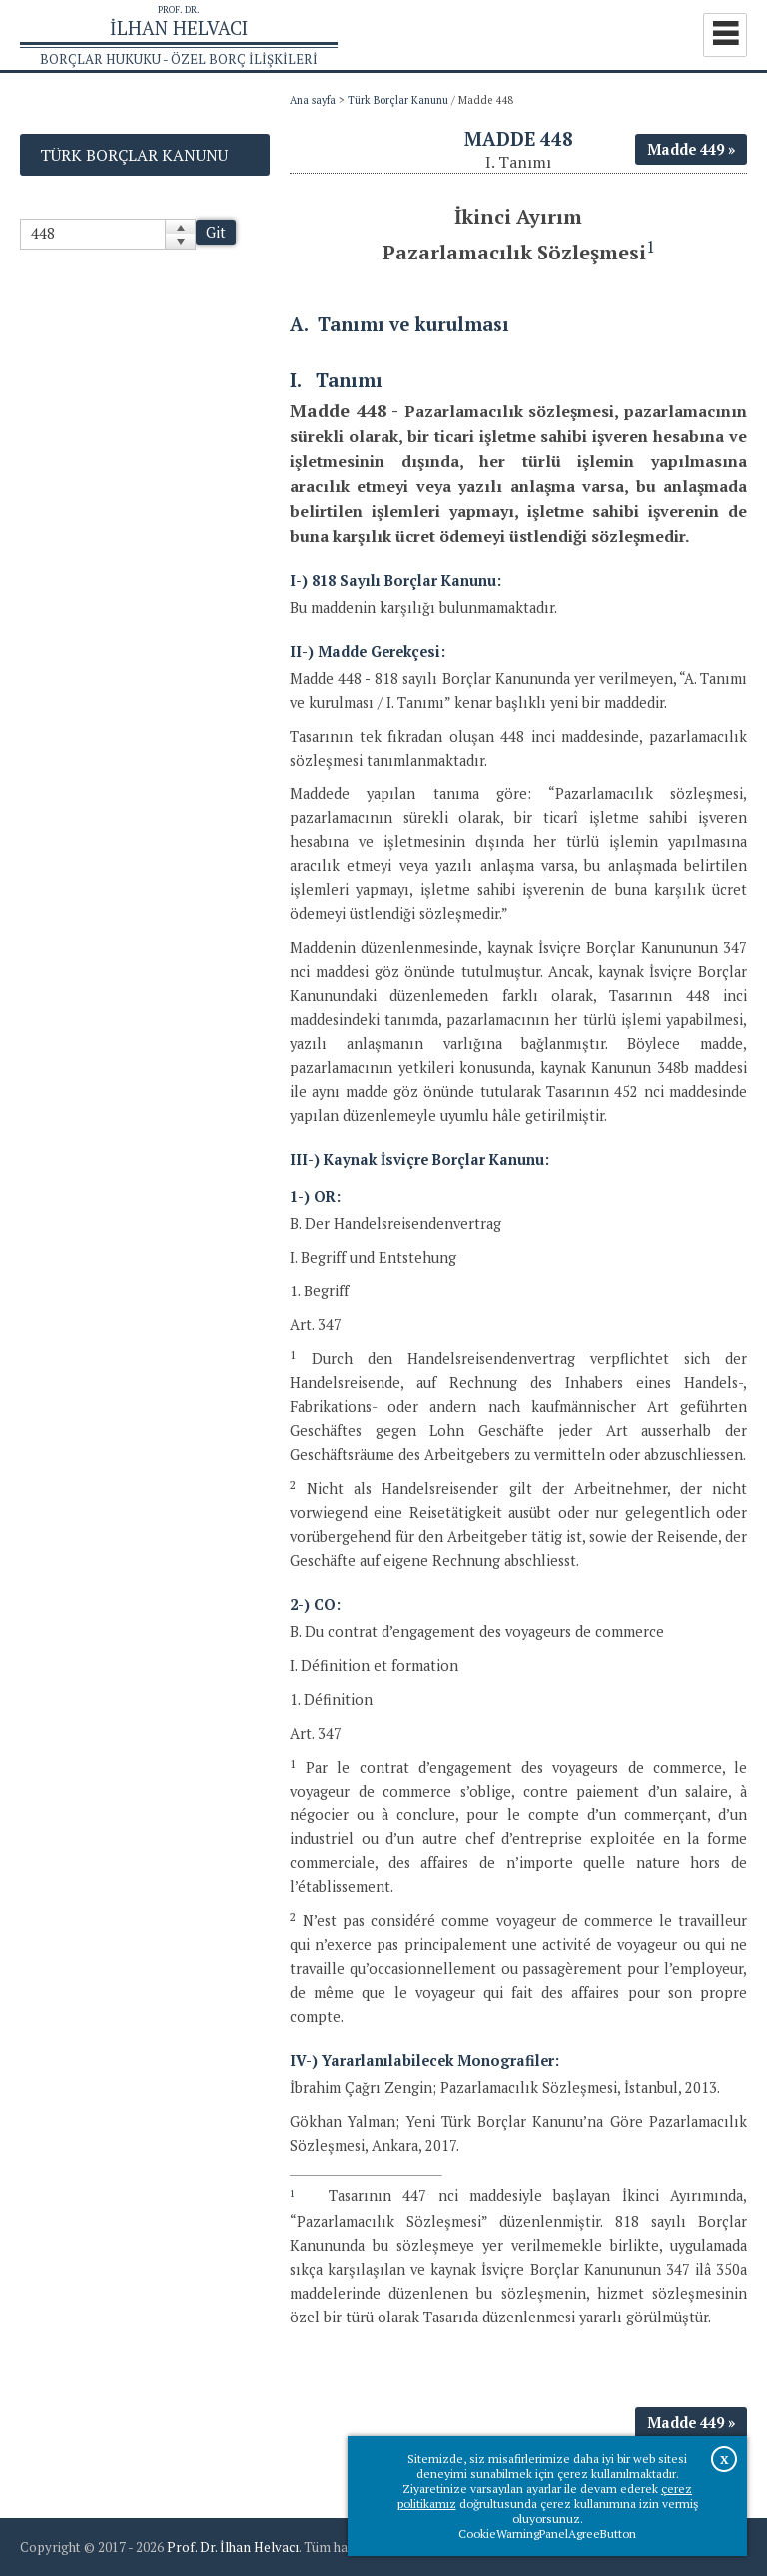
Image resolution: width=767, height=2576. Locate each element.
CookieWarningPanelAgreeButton (547, 2533)
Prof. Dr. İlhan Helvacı (233, 2547)
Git (216, 232)
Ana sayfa (313, 100)
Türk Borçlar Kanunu (398, 100)
